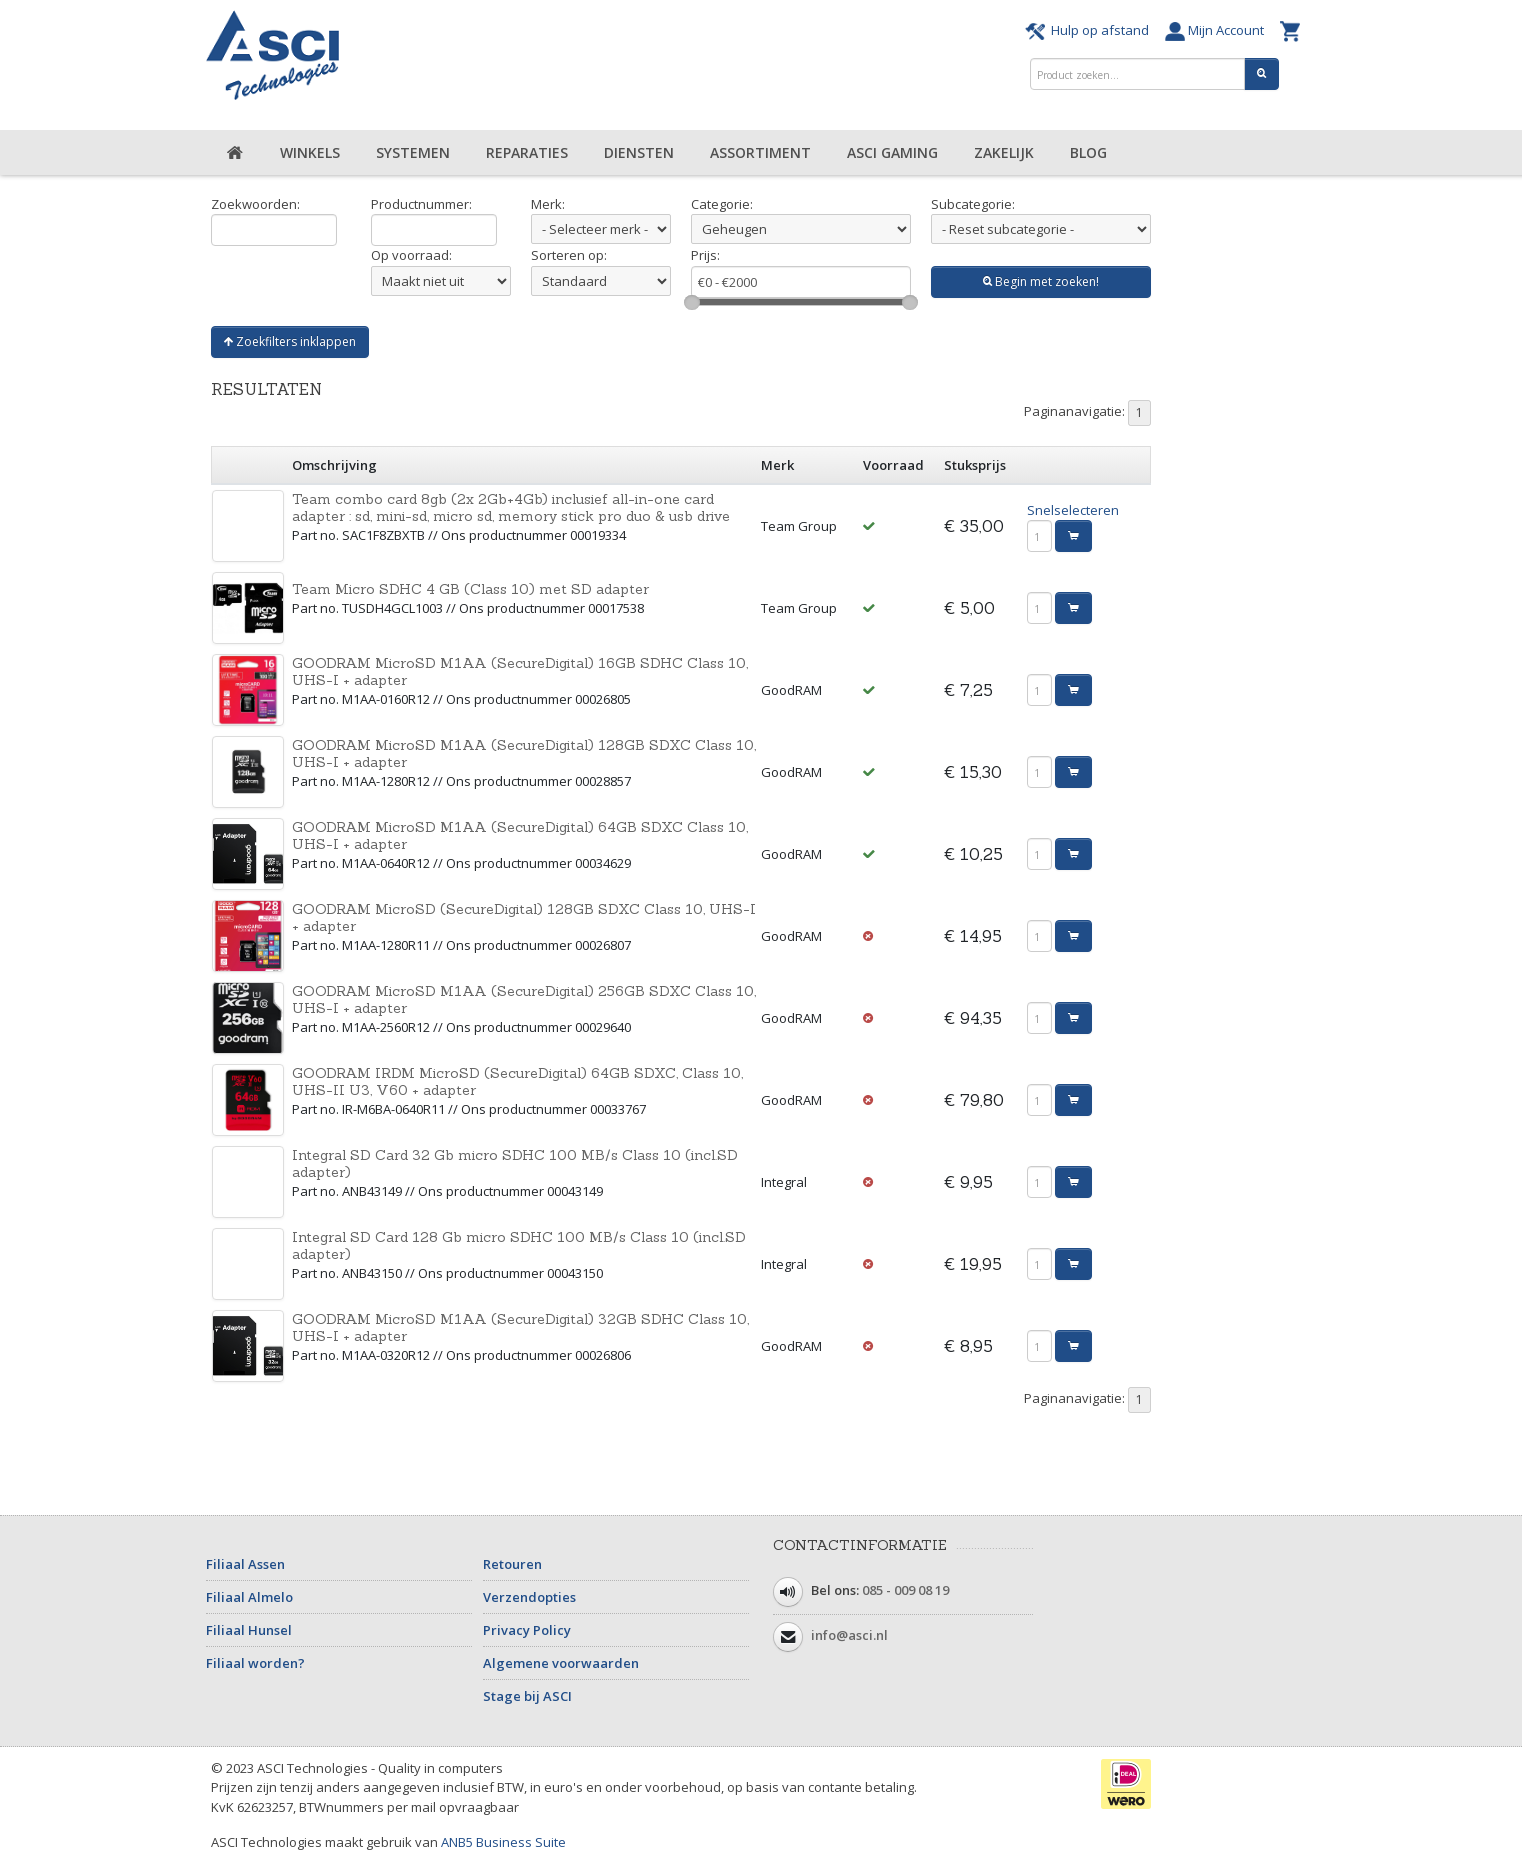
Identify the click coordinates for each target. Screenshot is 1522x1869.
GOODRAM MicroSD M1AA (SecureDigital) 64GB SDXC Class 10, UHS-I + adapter (520, 835)
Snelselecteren (1073, 510)
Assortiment (760, 152)
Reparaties (527, 152)
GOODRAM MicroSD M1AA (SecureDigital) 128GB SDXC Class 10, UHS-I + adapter (524, 753)
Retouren (512, 1564)
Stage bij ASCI (527, 1696)
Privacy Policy (527, 1630)
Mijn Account (1217, 30)
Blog (1088, 152)
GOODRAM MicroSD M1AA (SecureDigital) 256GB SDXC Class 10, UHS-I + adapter (524, 999)
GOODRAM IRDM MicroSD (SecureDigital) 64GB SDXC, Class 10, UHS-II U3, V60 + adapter (517, 1081)
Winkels (310, 152)
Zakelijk (1004, 152)
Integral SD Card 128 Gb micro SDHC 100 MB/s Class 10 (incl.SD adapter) (519, 1245)
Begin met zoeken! (1041, 281)
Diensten (639, 152)
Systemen (413, 152)
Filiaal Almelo (249, 1597)
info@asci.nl (849, 1635)
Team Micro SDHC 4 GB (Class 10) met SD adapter (470, 589)
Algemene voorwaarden (561, 1663)
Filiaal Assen (245, 1564)
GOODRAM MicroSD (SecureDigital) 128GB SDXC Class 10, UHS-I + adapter (524, 917)
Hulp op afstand (1090, 30)
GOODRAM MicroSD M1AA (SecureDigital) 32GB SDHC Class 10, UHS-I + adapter (520, 1327)
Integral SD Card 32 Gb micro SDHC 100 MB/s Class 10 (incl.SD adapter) (515, 1163)
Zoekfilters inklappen (290, 341)
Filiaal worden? (255, 1663)
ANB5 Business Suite (503, 1842)
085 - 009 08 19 (905, 1590)
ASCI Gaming (892, 152)
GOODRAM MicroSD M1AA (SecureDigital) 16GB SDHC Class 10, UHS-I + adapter (520, 671)
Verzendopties (529, 1597)
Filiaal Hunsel (249, 1630)
